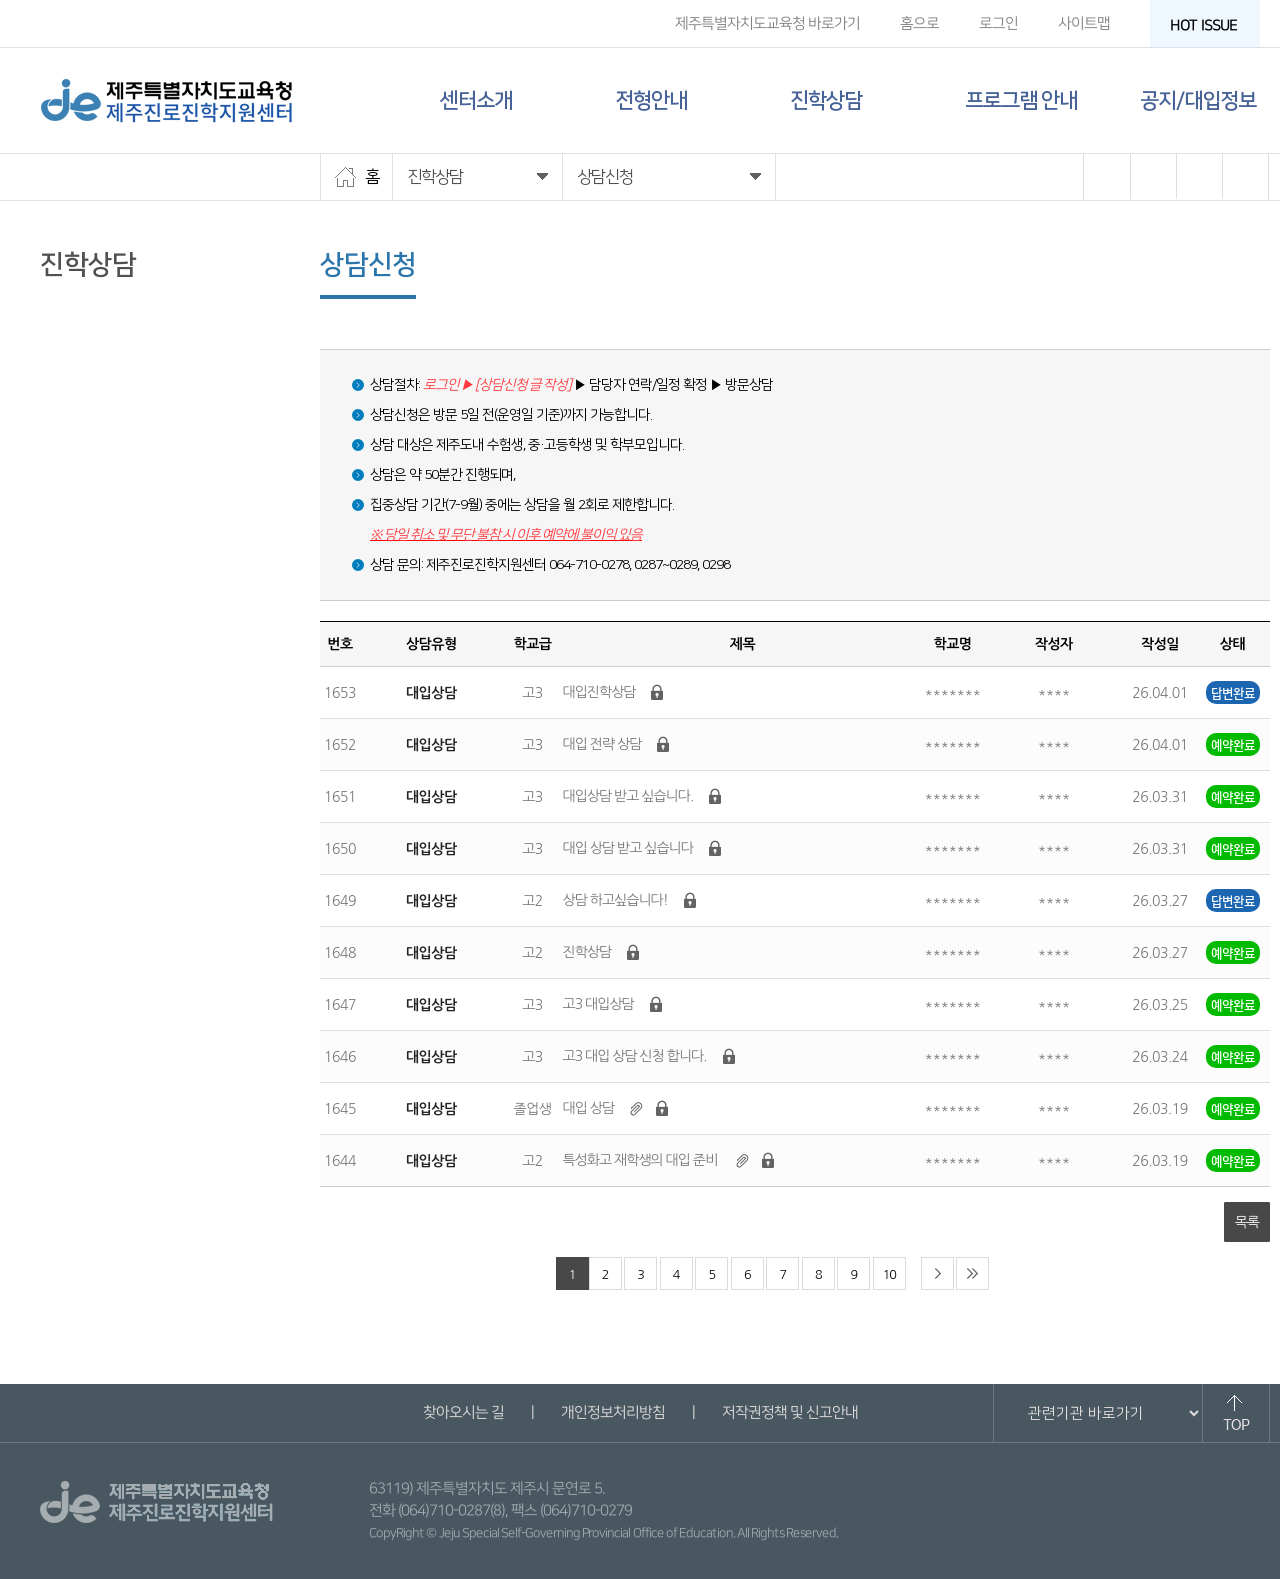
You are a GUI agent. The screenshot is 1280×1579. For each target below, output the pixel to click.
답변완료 (1233, 692)
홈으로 (919, 23)
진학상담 (826, 100)
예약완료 (1233, 744)
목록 (1247, 1222)
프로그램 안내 (1021, 100)
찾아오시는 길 (462, 1412)
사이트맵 (1084, 23)
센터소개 (476, 100)
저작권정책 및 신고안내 (789, 1412)
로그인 (998, 23)
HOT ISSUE (1210, 25)
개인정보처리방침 (612, 1412)
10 (889, 1274)
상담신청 (70, 339)
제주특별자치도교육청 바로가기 (767, 23)
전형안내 (651, 100)
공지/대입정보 (1198, 100)
